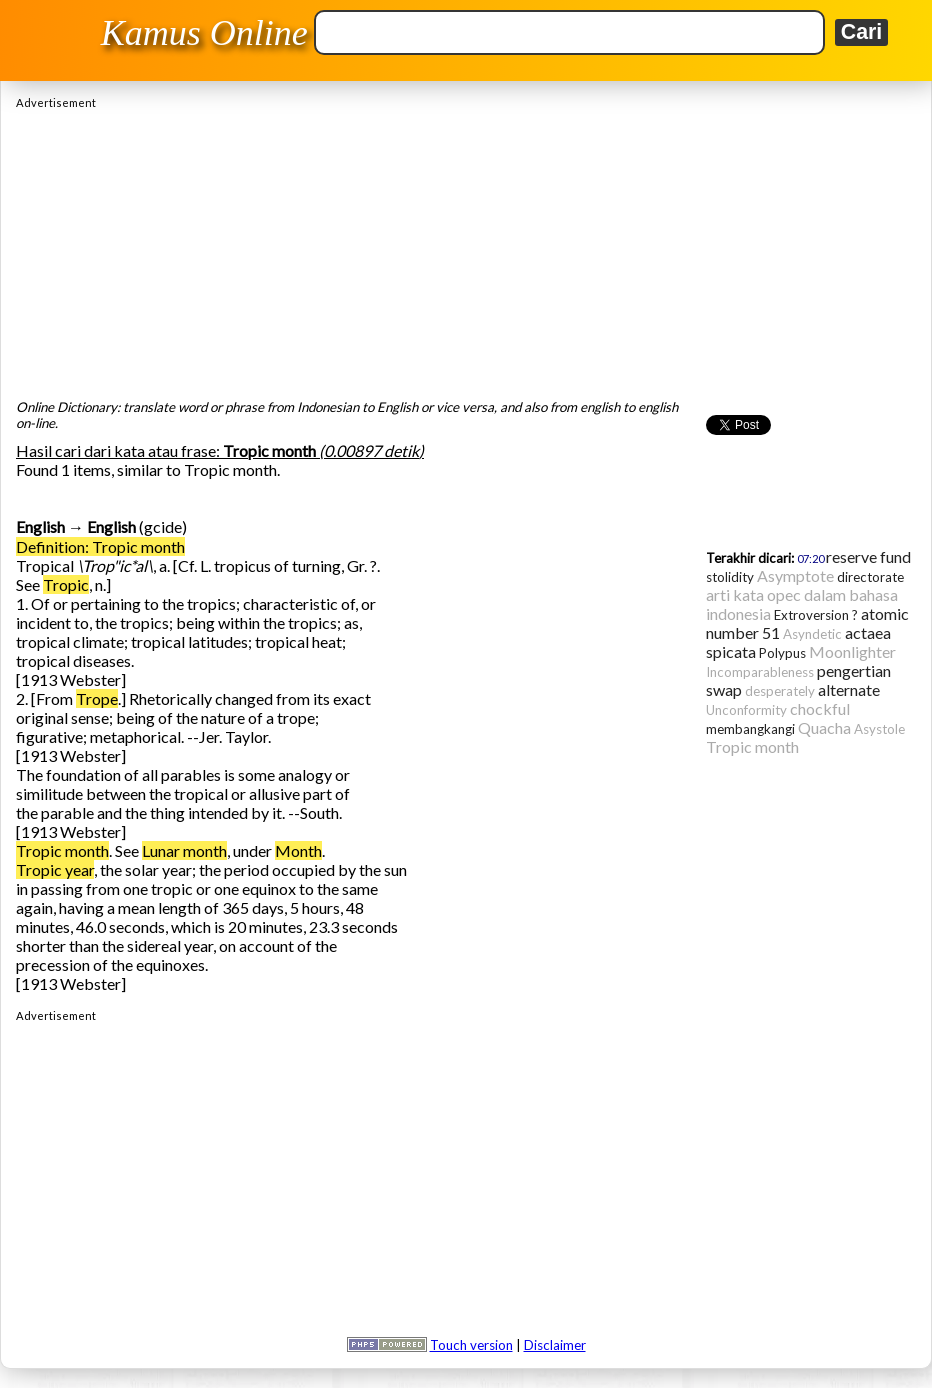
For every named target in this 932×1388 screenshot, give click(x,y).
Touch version (471, 1345)
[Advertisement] (466, 249)
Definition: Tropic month (100, 546)
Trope (97, 698)
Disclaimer (555, 1345)
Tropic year (55, 869)
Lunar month (184, 850)
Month (298, 850)
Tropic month (62, 850)
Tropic (66, 584)
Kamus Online (204, 33)
